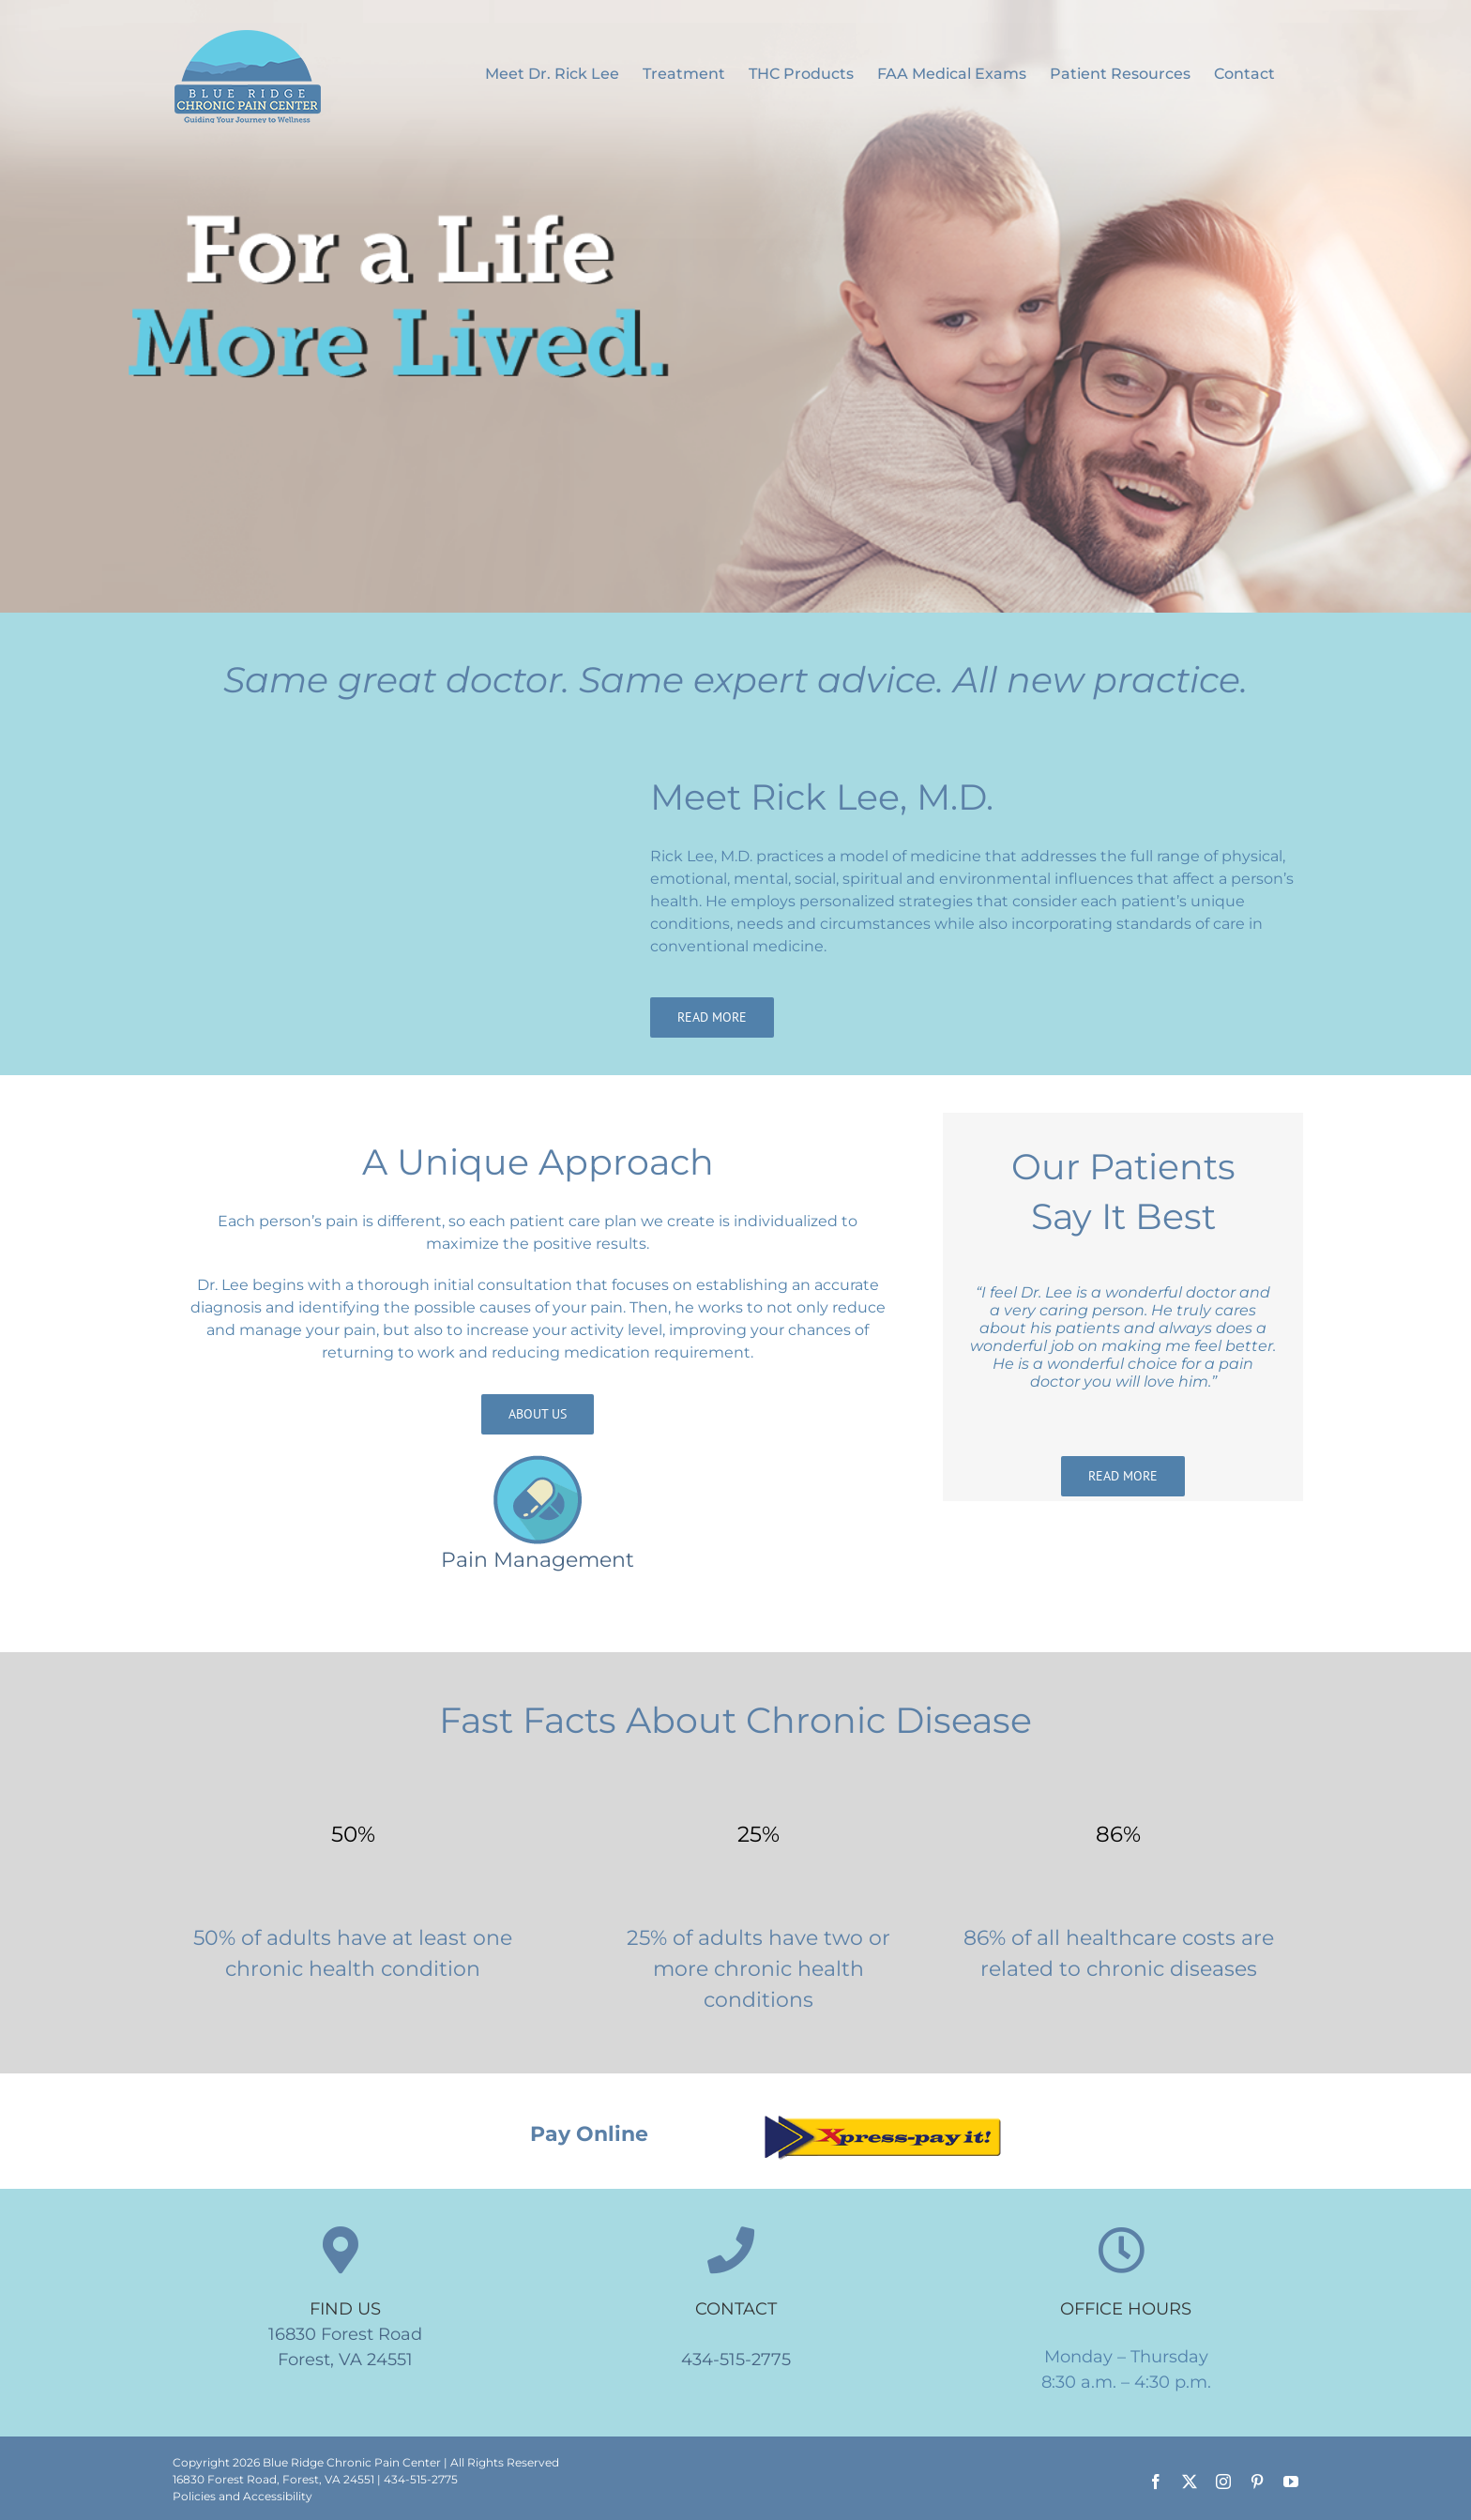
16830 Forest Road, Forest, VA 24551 (273, 2479)
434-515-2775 (736, 2359)
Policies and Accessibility (242, 2496)
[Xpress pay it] (882, 2118)
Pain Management (537, 1559)
